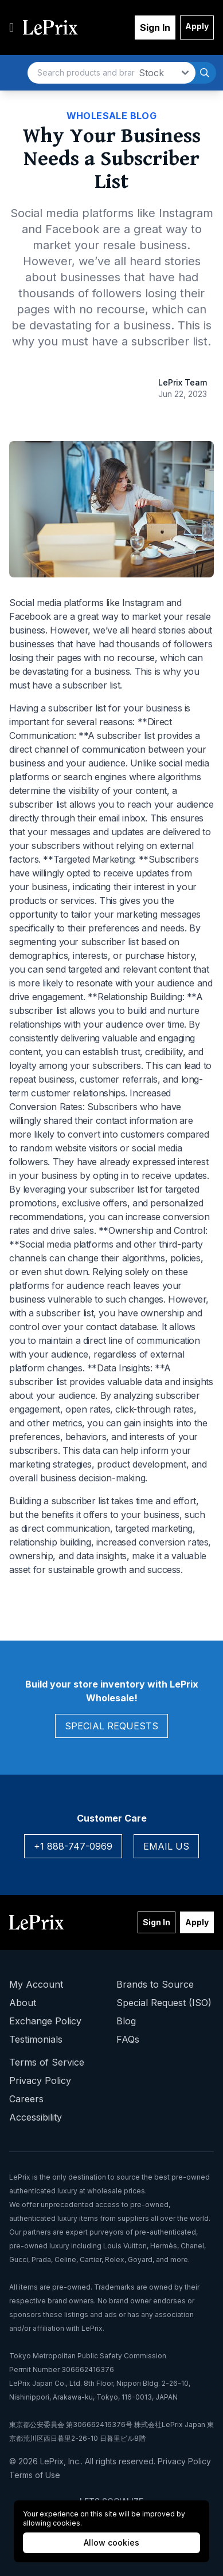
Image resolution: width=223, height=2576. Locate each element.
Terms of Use (34, 2475)
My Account (36, 1984)
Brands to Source (155, 1984)
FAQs (127, 2039)
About (22, 2002)
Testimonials (35, 2039)
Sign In (155, 27)
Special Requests (111, 1726)
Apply (197, 26)
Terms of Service (46, 2062)
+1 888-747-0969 (73, 1846)
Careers (26, 2099)
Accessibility (35, 2117)
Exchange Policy (45, 2021)
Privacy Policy (40, 2080)
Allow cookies (111, 2542)
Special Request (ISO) (164, 2002)
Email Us (166, 1846)
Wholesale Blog (111, 115)
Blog (126, 2021)
